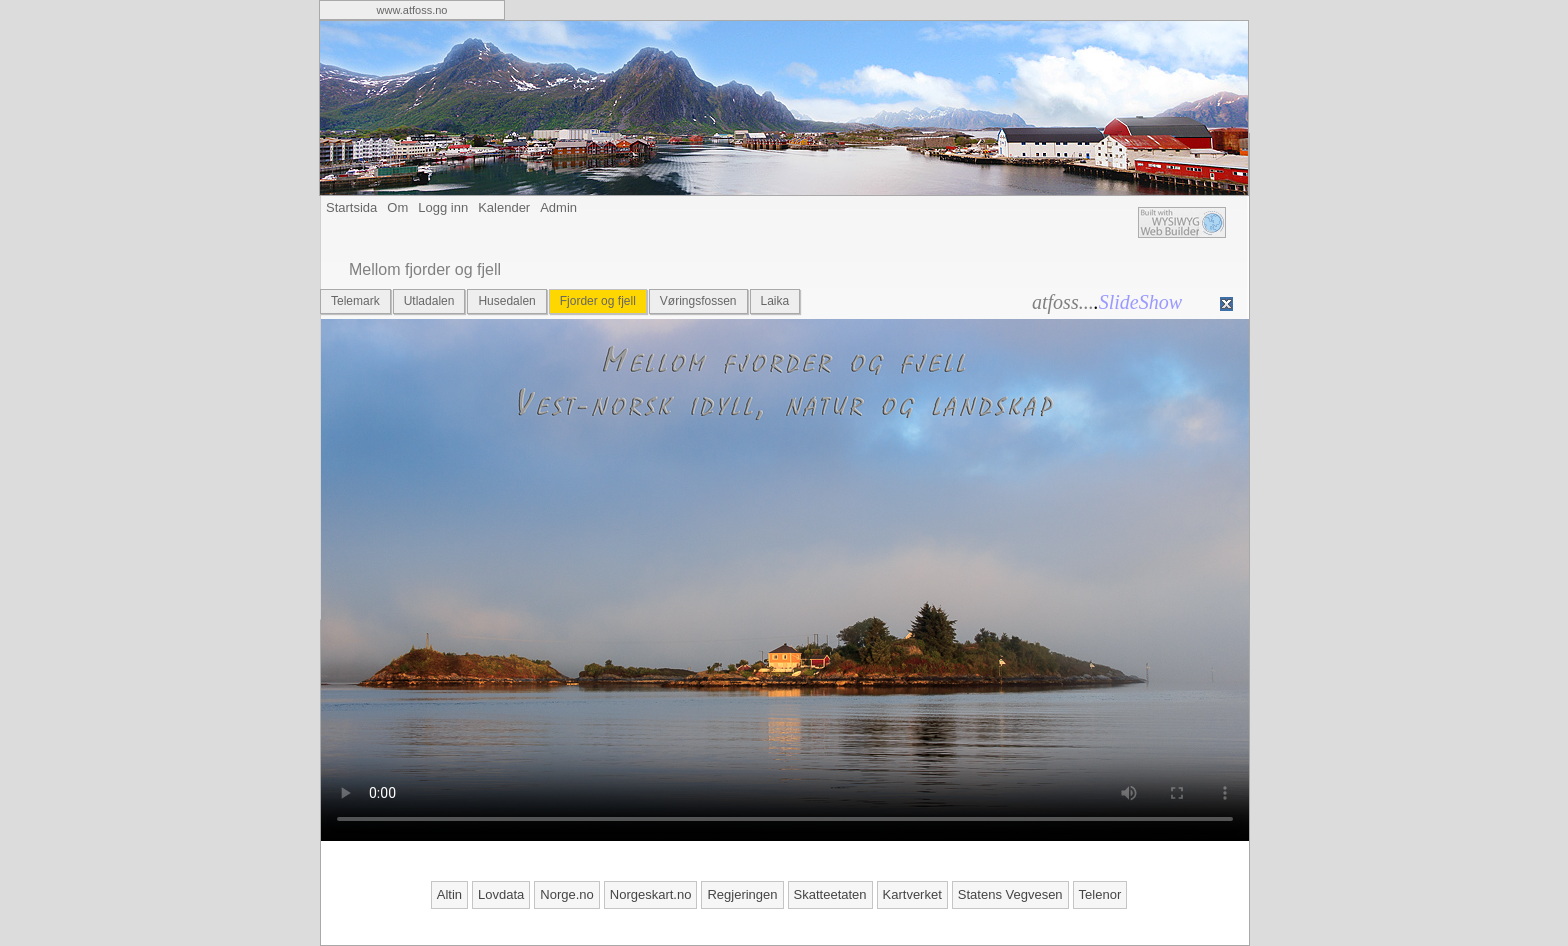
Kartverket (912, 894)
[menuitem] (412, 10)
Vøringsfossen (698, 301)
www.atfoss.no (412, 10)
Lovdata (501, 894)
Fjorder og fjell (598, 301)
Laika (775, 301)
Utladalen (429, 301)
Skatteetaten (830, 894)
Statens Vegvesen (1010, 894)
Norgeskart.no (651, 894)
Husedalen (506, 301)
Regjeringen (742, 894)
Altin (449, 894)
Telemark (355, 301)
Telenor (1100, 894)
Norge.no (566, 894)
